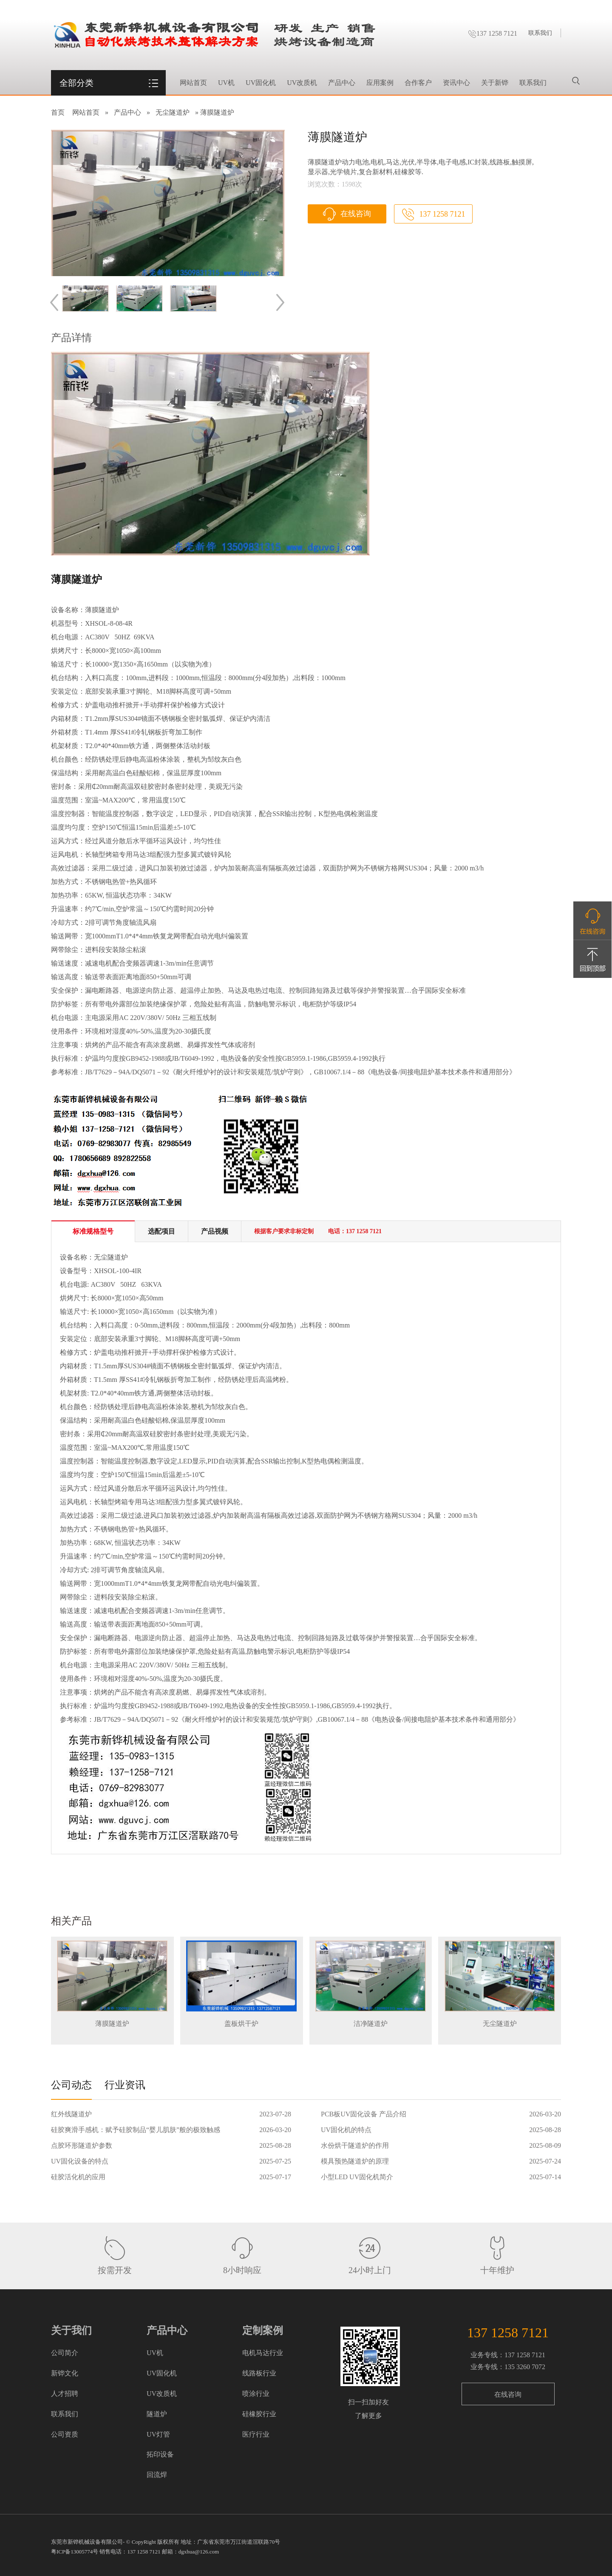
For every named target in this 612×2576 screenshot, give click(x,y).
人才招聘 (64, 2393)
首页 (58, 112)
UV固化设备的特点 (79, 2161)
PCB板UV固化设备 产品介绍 (363, 2114)
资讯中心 (456, 82)
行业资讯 (125, 2084)
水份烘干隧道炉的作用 (355, 2145)
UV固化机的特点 (346, 2129)
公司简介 (64, 2352)
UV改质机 (302, 82)
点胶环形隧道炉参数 (81, 2145)
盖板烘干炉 (241, 2023)
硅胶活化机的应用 (78, 2177)
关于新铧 (494, 82)
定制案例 (262, 2330)
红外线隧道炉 (71, 2114)
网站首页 (193, 82)
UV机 (226, 82)
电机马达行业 (262, 2352)
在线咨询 (355, 213)
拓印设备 (160, 2454)
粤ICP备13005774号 (74, 2551)
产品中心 (341, 82)
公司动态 (71, 2084)
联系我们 (540, 33)
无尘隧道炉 (173, 112)
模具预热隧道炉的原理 (355, 2161)
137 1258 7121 (492, 33)
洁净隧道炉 (371, 2023)
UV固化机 (261, 82)
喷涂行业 (255, 2393)
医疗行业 (255, 2434)
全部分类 (77, 83)
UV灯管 (158, 2434)
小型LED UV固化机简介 (357, 2177)
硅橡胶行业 (259, 2414)
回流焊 (157, 2474)
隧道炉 (157, 2414)
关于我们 (71, 2330)
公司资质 (64, 2434)
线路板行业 (259, 2373)
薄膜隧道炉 (112, 2023)
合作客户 (418, 82)
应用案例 (380, 82)
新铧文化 (64, 2373)
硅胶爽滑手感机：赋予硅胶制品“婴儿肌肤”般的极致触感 (135, 2129)
